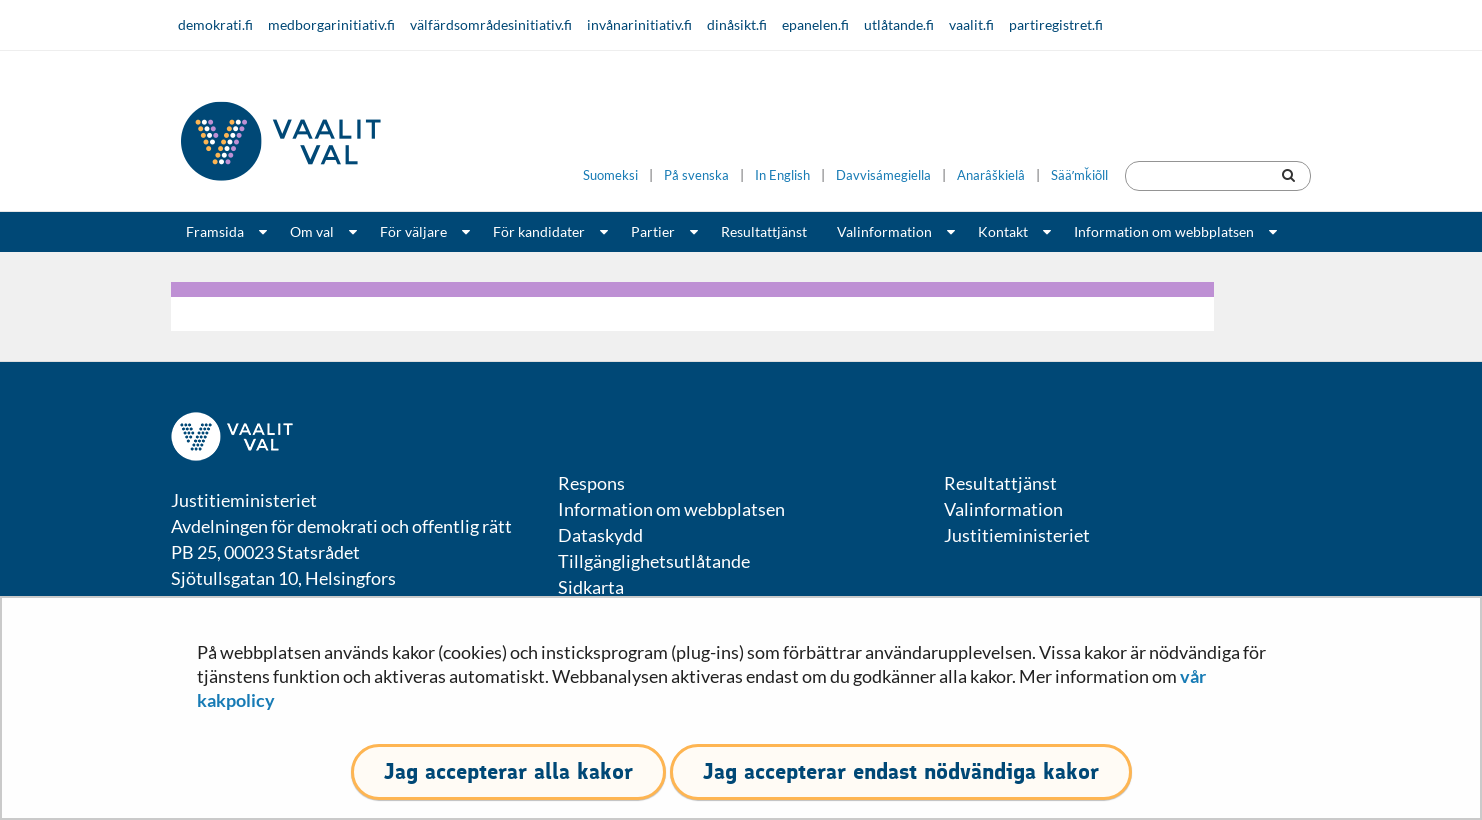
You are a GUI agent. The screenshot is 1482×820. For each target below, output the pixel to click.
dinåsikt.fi (737, 24)
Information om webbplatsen (1164, 231)
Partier (653, 231)
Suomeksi (610, 175)
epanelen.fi (815, 24)
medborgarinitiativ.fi (331, 24)
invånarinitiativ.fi (639, 24)
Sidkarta (591, 587)
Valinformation (884, 231)
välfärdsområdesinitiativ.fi (491, 24)
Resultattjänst (764, 231)
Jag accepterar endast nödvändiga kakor (901, 771)
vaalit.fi (971, 24)
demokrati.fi (215, 24)
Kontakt (1003, 231)
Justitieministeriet (1017, 535)
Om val (312, 231)
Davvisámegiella (883, 175)
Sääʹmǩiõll (1079, 175)
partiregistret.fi (1056, 24)
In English (782, 175)
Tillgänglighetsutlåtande (654, 561)
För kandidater (539, 231)
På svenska (696, 175)
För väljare (413, 231)
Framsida (215, 231)
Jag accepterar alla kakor (508, 771)
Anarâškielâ (991, 175)
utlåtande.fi (899, 24)
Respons (591, 483)
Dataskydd (600, 535)
